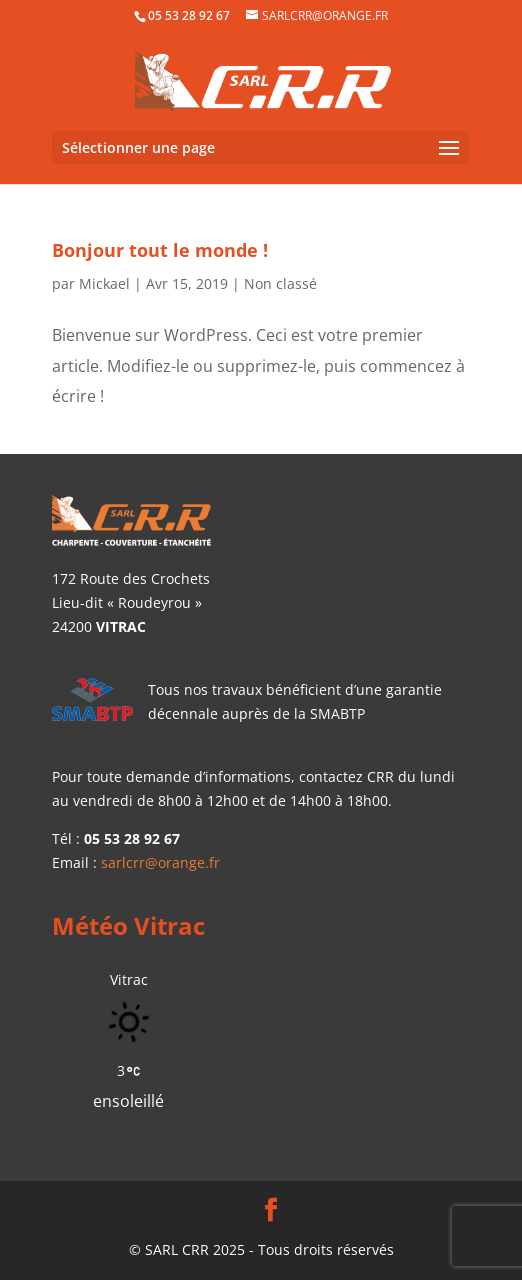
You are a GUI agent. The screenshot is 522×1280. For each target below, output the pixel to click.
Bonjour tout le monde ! (160, 250)
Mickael (104, 283)
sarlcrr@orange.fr (160, 862)
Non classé (280, 283)
